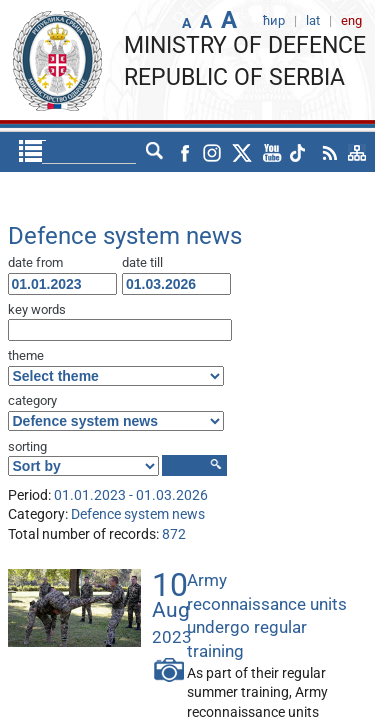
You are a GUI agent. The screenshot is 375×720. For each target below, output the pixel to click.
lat (155, 152)
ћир (117, 152)
